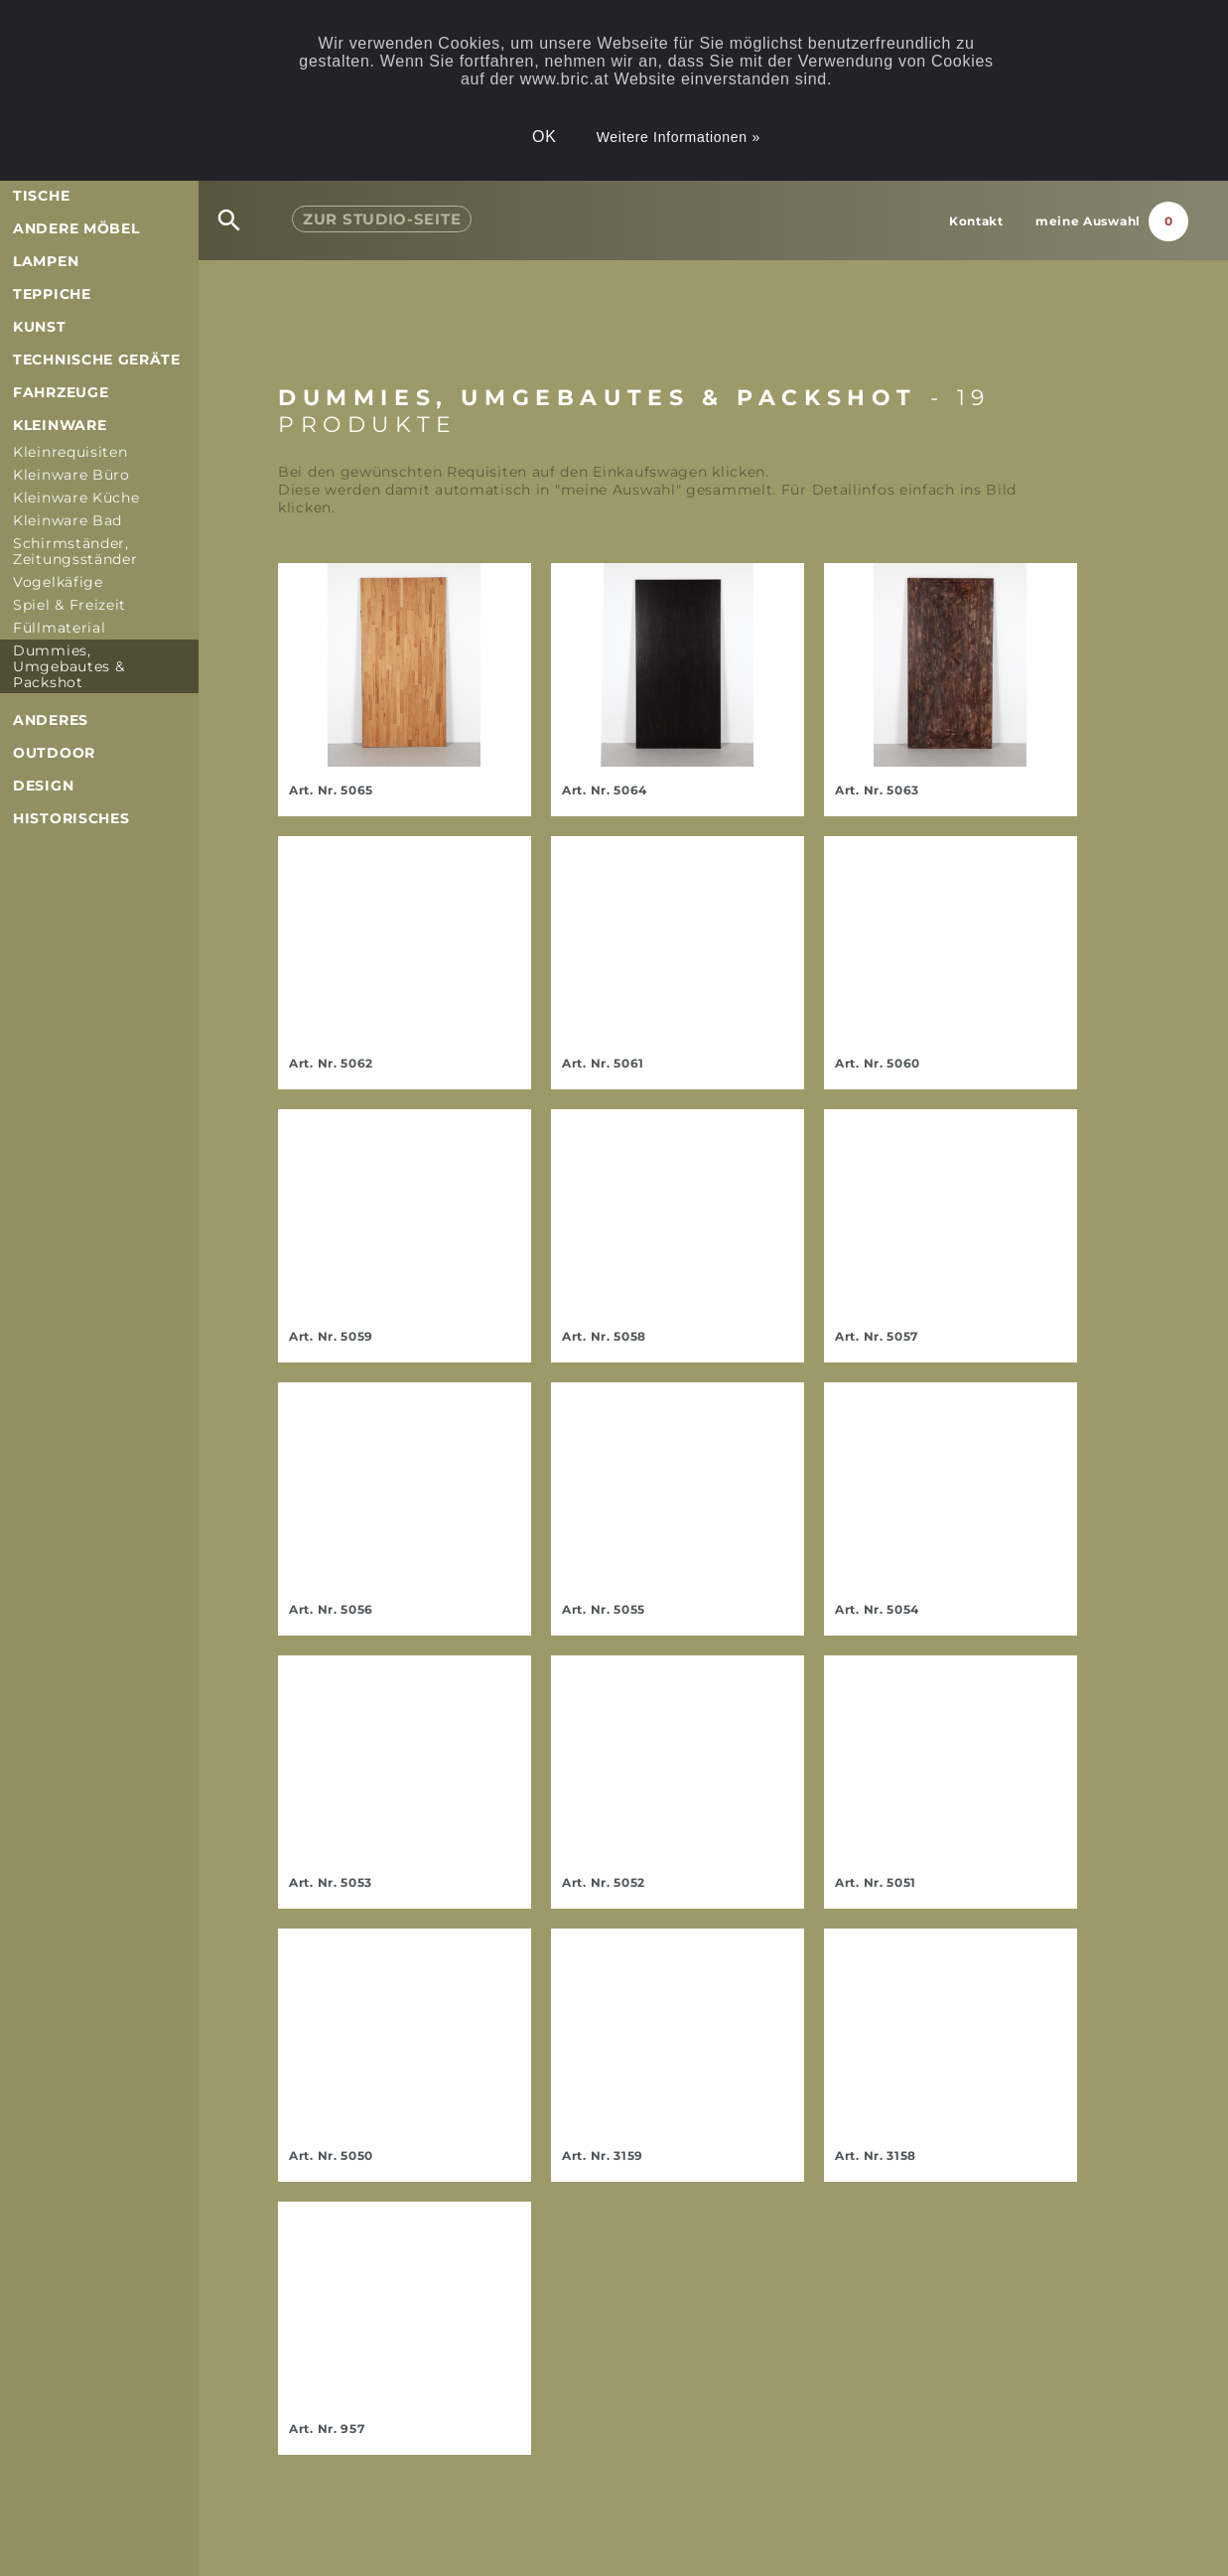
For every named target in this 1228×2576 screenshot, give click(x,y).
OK (544, 136)
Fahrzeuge (60, 392)
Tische (41, 196)
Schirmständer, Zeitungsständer (75, 551)
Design (43, 785)
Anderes (50, 720)
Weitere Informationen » (678, 137)
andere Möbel (76, 228)
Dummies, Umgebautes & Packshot (68, 666)
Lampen (45, 261)
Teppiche (52, 294)
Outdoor (54, 753)
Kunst (40, 327)
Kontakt (976, 221)
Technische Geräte (97, 359)
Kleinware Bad (67, 520)
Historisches (71, 818)
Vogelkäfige (58, 582)
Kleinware (59, 425)
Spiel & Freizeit (69, 605)
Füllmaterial (59, 628)
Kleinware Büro (71, 475)
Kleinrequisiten (70, 452)
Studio (382, 219)
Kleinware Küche (76, 497)
